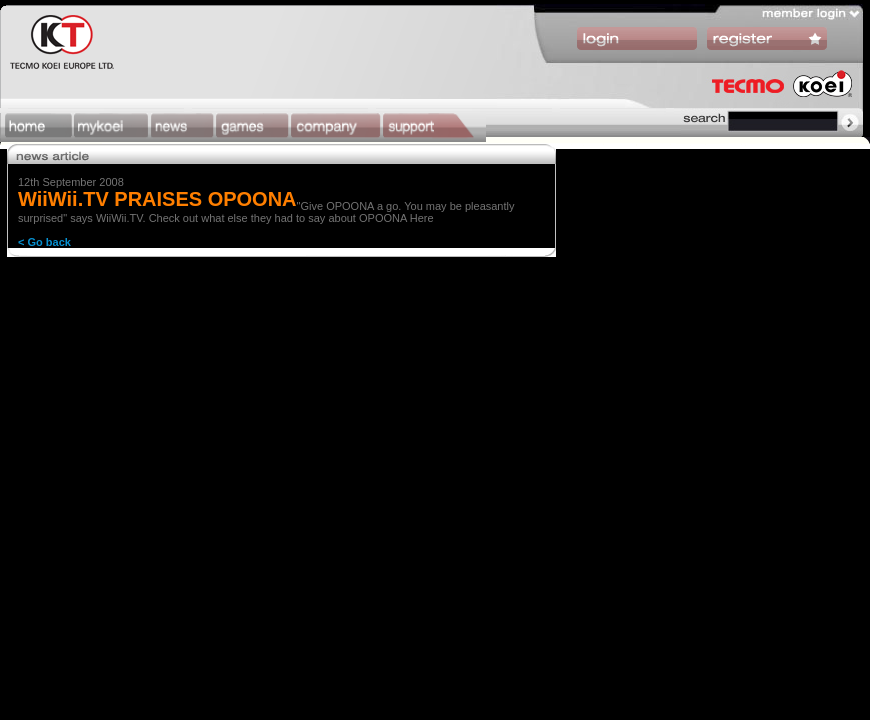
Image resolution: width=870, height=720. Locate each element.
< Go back (44, 242)
